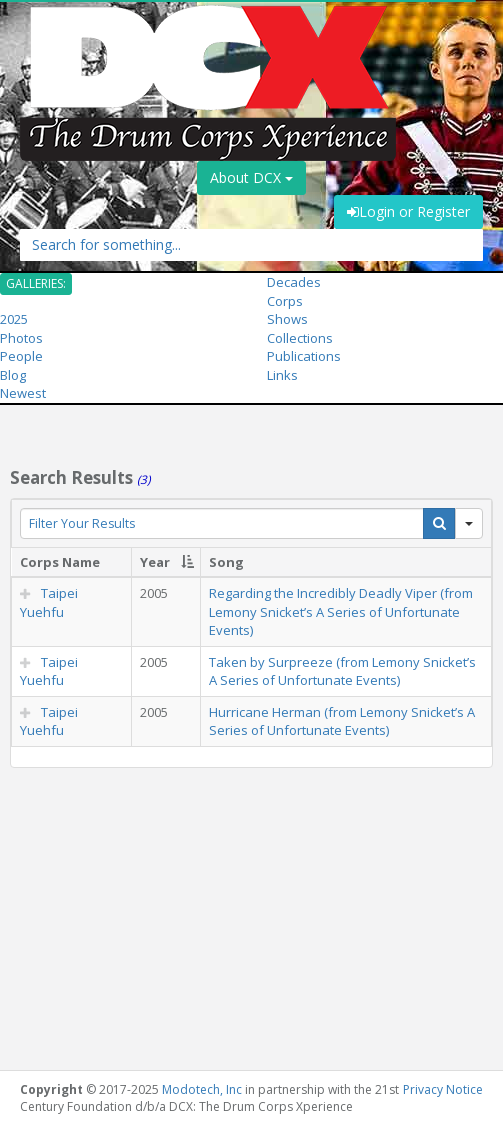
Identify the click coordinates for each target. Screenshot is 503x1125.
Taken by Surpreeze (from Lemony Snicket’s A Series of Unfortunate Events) (342, 671)
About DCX (251, 177)
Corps (285, 301)
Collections (300, 338)
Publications (304, 356)
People (21, 356)
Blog (13, 375)
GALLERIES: (36, 283)
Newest (23, 393)
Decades (294, 282)
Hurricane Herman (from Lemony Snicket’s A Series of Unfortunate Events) (342, 721)
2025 (14, 319)
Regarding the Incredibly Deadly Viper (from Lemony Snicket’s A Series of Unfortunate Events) (341, 611)
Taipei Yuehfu (49, 602)
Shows (287, 319)
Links (282, 375)
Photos (21, 338)
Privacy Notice (443, 1089)
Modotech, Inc (202, 1089)
